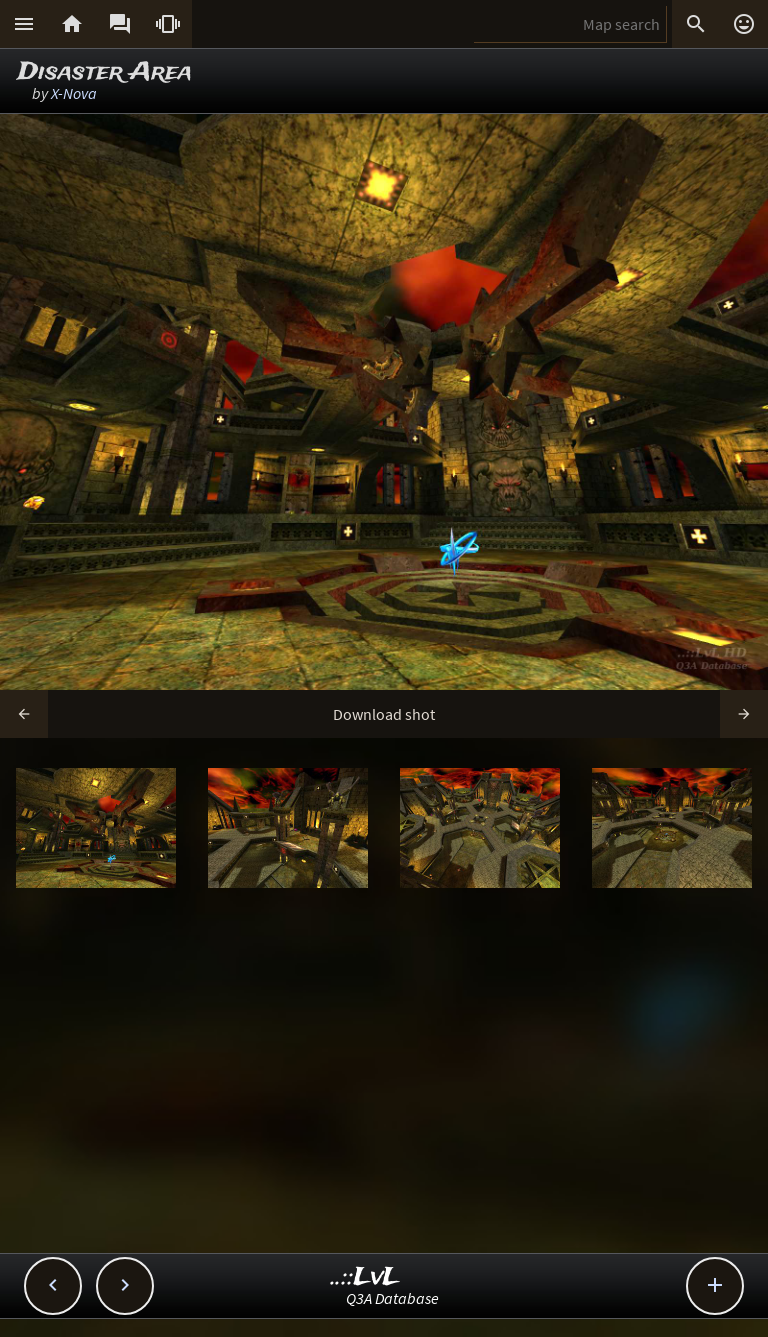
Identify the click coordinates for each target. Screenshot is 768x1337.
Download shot (384, 714)
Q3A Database (392, 1298)
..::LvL (365, 1277)
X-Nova (74, 93)
